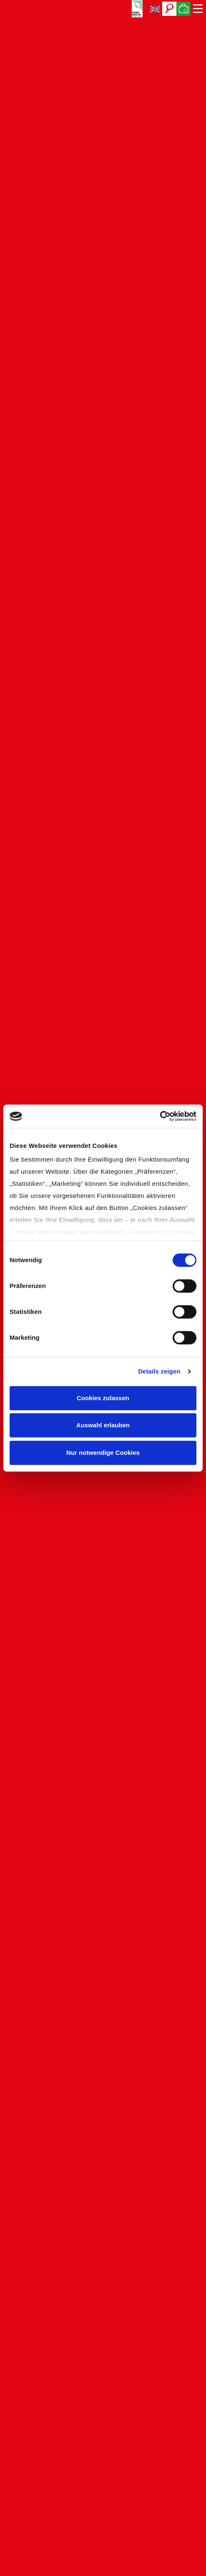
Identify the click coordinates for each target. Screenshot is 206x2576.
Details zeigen (159, 1371)
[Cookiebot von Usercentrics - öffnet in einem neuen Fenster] (159, 1116)
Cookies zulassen (103, 1397)
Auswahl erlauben (103, 1425)
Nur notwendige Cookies (103, 1452)
